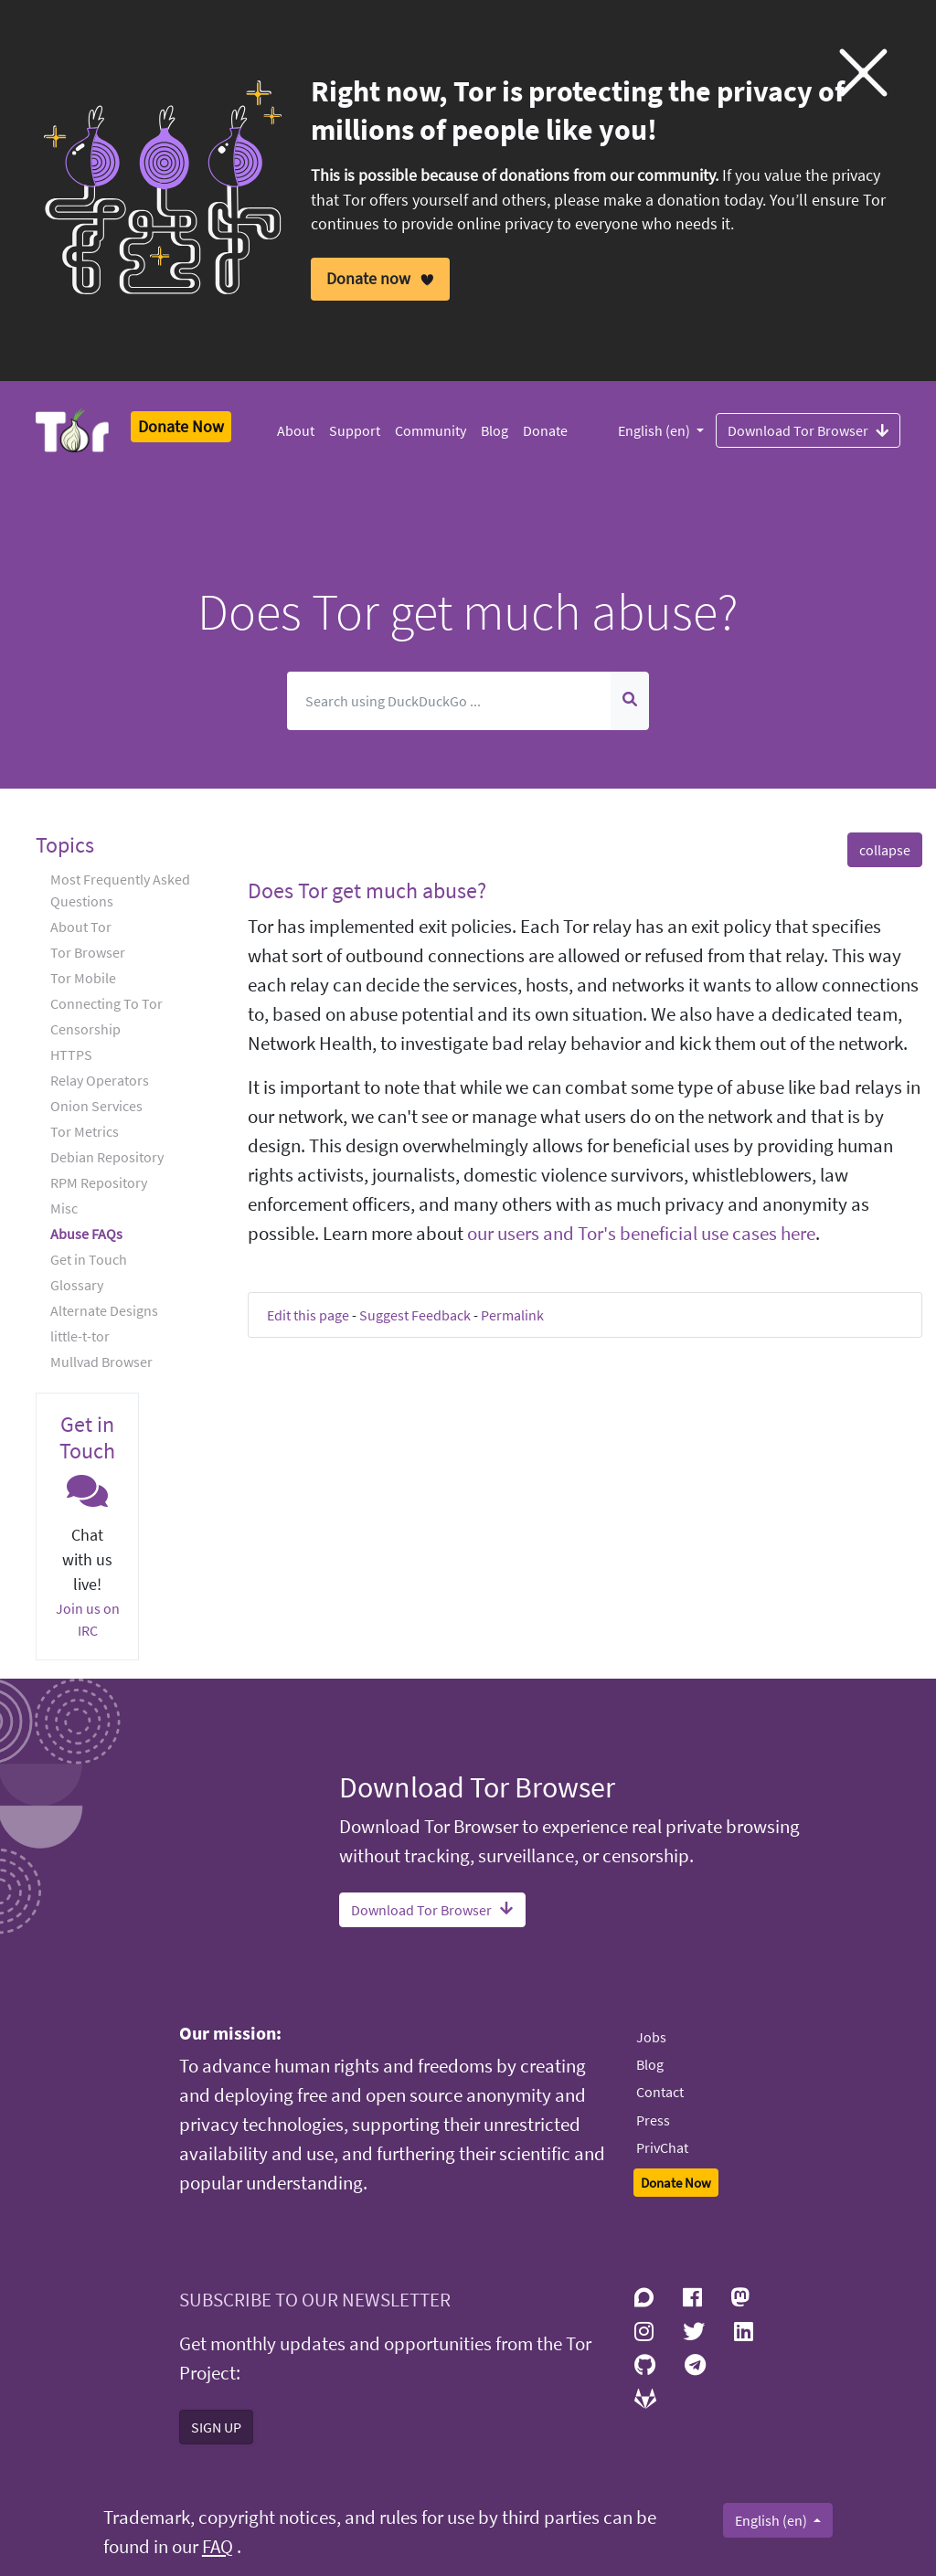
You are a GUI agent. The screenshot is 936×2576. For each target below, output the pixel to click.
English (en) (655, 430)
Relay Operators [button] (99, 1080)
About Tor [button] (81, 926)
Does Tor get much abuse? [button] (367, 890)
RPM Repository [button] (98, 1182)
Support (354, 430)
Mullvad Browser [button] (101, 1361)
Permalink (512, 1315)
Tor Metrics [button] (84, 1131)
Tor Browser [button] (87, 952)
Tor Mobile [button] (83, 978)
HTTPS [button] (71, 1054)
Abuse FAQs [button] (86, 1233)
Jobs (651, 2037)
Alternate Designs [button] (104, 1310)
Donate (545, 430)
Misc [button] (64, 1208)
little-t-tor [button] (80, 1336)
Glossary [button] (76, 1285)
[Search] (449, 701)
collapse (884, 850)
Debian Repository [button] (107, 1157)
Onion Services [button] (96, 1106)
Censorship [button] (85, 1029)
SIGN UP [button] (216, 2427)
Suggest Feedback (415, 1315)
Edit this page (308, 1315)
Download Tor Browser (808, 429)
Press (653, 2120)
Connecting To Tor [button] (106, 1003)
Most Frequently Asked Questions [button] (120, 890)
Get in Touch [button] (88, 1259)
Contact (660, 2092)
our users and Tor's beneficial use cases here (641, 1234)
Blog (494, 430)
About (295, 430)
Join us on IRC (88, 1619)
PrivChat (662, 2147)
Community (430, 430)
